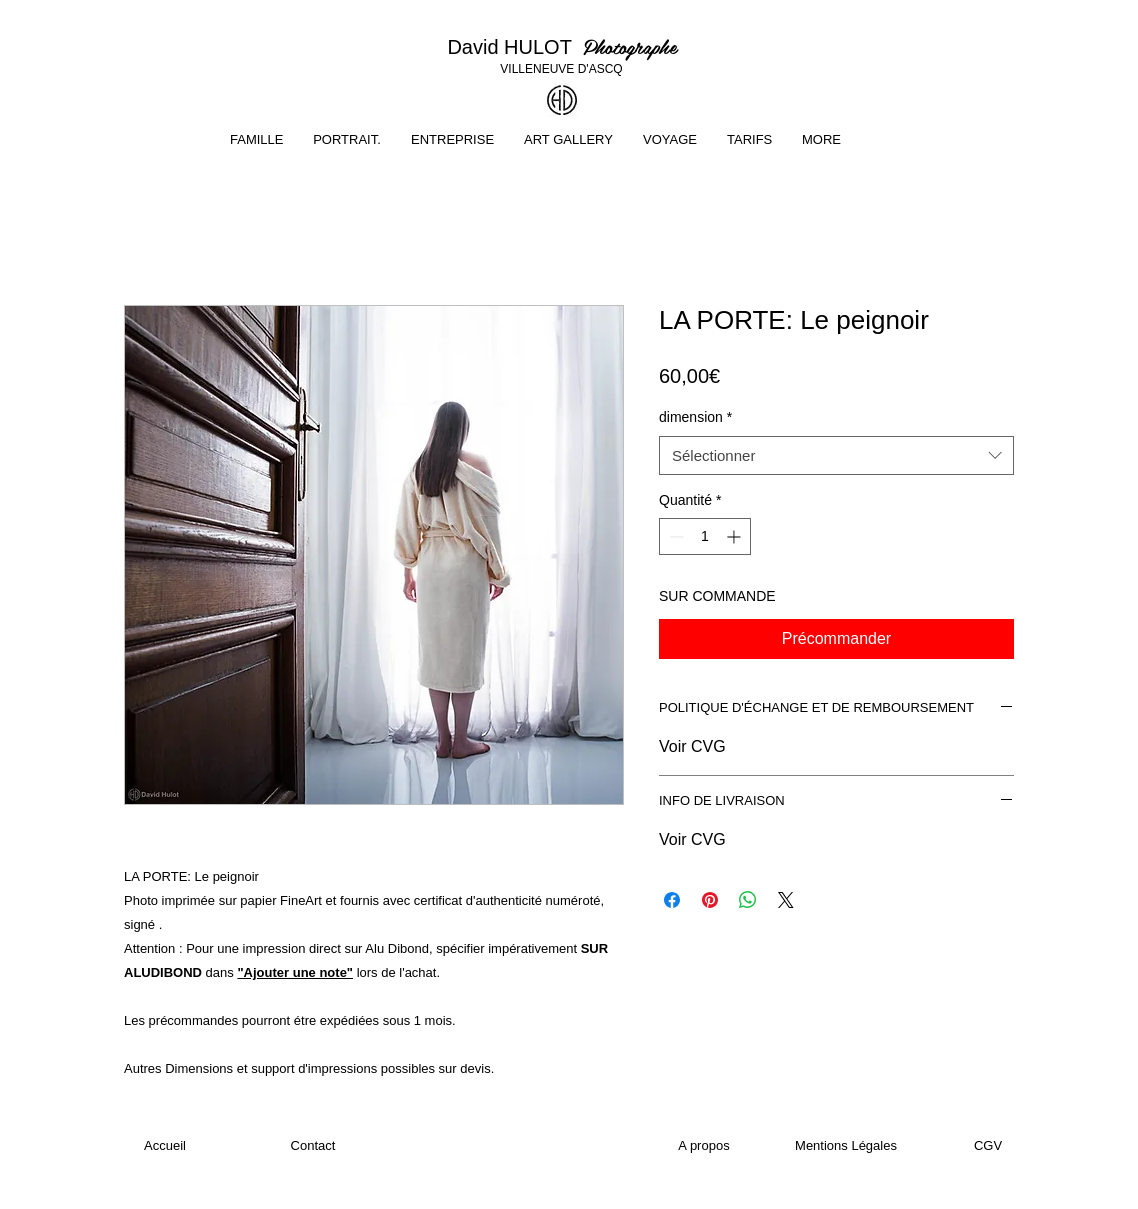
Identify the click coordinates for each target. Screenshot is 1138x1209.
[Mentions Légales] (846, 1146)
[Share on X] (786, 900)
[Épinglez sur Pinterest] (710, 900)
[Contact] (313, 1146)
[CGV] (988, 1146)
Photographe (630, 46)
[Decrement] (674, 536)
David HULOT (514, 47)
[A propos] (704, 1146)
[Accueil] (165, 1146)
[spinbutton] (705, 536)
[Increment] (735, 536)
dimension (695, 417)
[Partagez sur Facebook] (672, 900)
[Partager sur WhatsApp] (748, 900)
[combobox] (836, 455)
